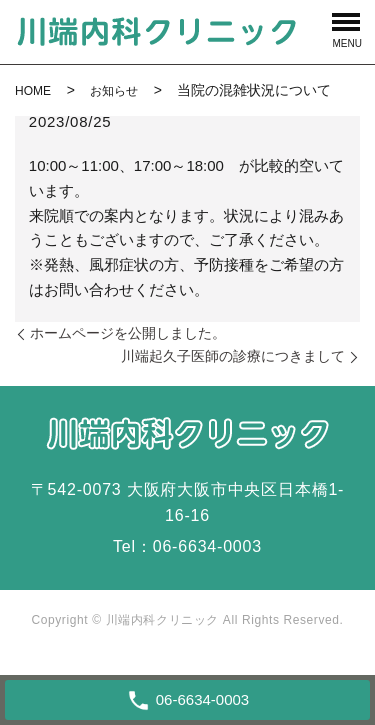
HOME (33, 91)
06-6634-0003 (207, 546)
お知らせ (114, 91)
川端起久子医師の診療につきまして (233, 356)
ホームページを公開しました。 (128, 333)
